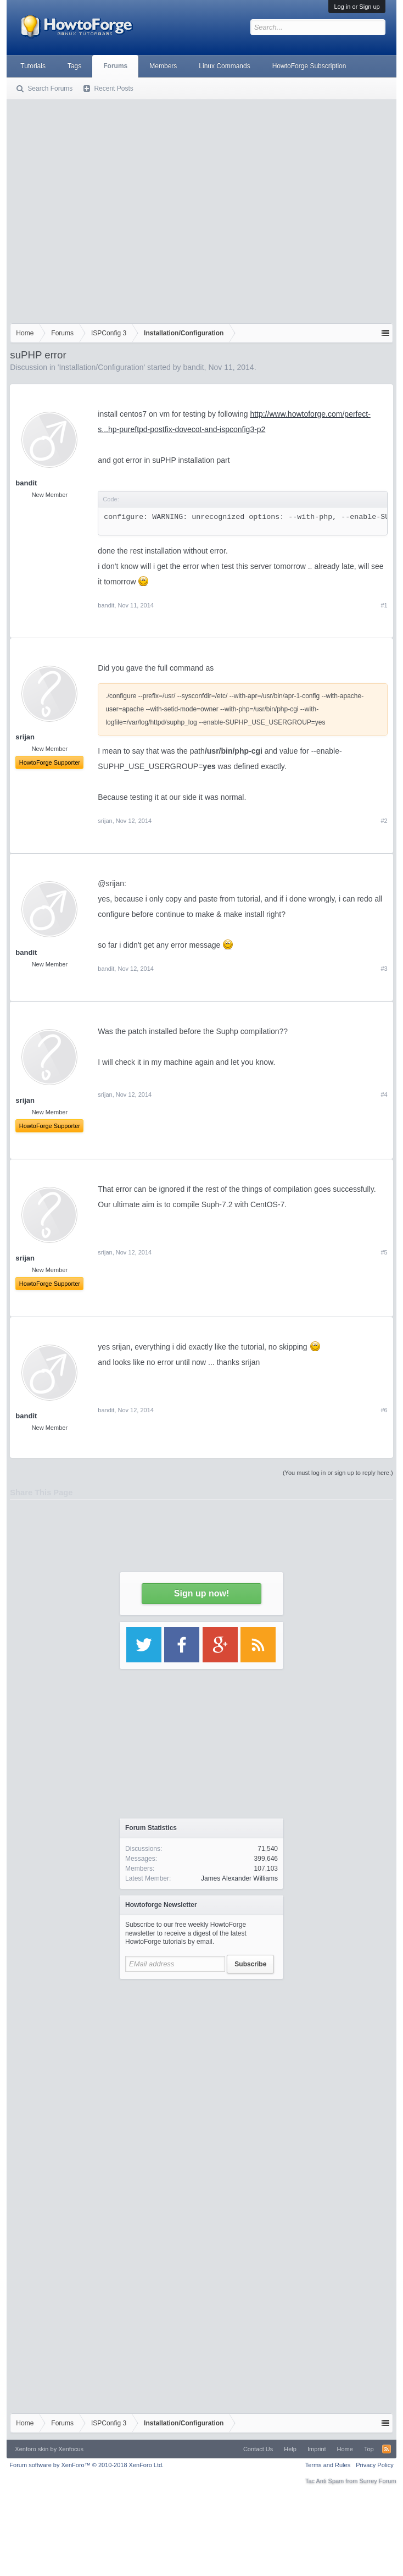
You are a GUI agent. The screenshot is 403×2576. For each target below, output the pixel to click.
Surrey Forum (377, 2481)
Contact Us (258, 2449)
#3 (383, 968)
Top (369, 2449)
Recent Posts (113, 88)
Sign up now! (201, 1593)
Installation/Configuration (101, 367)
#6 (383, 1410)
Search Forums (49, 88)
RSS (386, 2449)
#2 (383, 820)
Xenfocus (70, 2449)
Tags (74, 66)
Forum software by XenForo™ (86, 2465)
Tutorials (33, 66)
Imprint (316, 2449)
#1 (383, 605)
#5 (383, 1252)
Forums (115, 66)
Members (163, 66)
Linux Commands (224, 66)
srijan (105, 820)
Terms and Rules (328, 2465)
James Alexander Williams (239, 1878)
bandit (193, 367)
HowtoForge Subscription (309, 66)
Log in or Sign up (356, 6)
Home (345, 2449)
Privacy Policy (374, 2465)
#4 (383, 1094)
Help (290, 2449)
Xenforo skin (31, 2449)
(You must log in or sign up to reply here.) (338, 1472)
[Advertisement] (103, 209)
